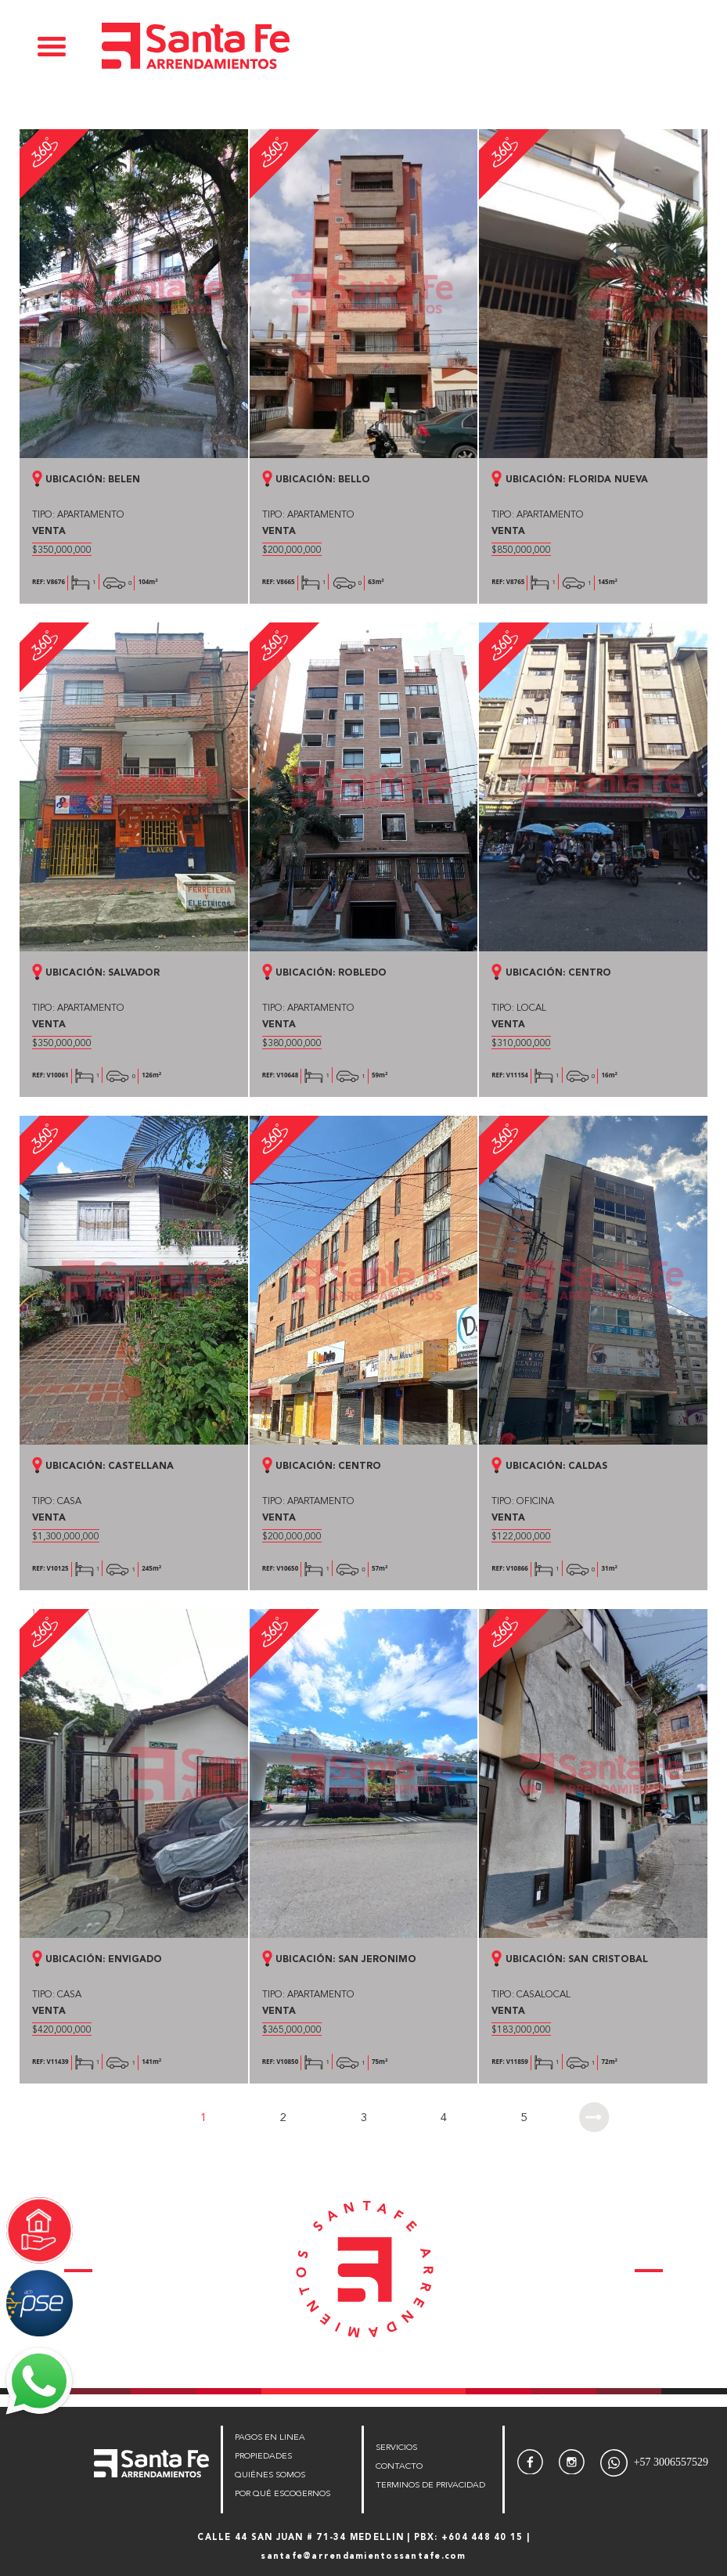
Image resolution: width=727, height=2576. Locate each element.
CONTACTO (399, 2466)
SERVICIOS (396, 2448)
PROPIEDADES (263, 2456)
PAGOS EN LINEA (270, 2437)
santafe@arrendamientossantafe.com (363, 2557)
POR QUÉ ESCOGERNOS (282, 2494)
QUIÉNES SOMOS (270, 2475)
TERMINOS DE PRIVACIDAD (430, 2485)
